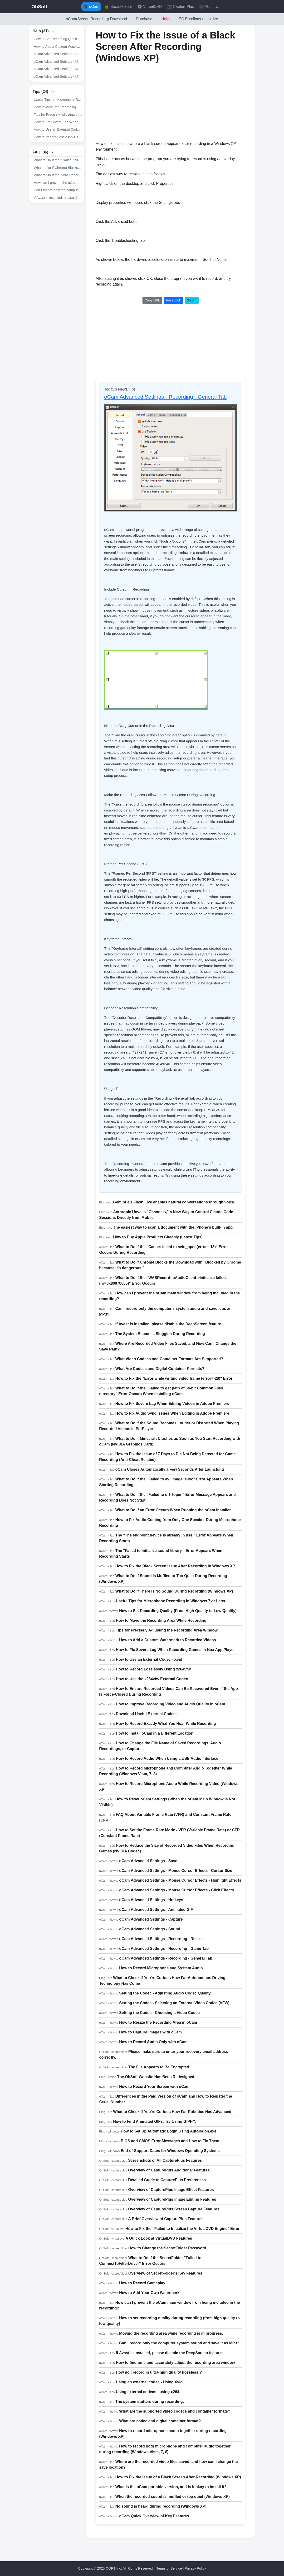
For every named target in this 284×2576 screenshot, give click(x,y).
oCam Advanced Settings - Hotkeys (151, 1900)
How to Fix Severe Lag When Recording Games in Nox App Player (58, 122)
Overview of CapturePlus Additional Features (169, 2170)
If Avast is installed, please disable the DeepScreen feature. (58, 198)
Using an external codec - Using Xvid (149, 2382)
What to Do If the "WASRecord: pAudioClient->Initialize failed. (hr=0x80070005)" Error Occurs (58, 175)
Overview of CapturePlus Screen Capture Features (173, 2209)
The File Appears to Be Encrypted (158, 2067)
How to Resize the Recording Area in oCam (158, 2022)
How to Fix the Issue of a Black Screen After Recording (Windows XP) (178, 2477)
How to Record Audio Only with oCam (153, 2042)
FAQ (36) (43, 152)
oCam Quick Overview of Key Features (154, 2516)
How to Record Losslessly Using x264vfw (58, 137)
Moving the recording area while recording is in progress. (171, 2333)
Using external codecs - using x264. (148, 2392)
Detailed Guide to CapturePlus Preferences (167, 2180)
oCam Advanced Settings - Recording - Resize (161, 1939)
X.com (191, 300)
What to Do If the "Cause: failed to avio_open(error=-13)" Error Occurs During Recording (58, 160)
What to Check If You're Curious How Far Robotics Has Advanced (172, 2112)
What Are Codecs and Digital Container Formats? (160, 1369)
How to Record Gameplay (142, 2283)
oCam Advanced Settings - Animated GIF (156, 1910)
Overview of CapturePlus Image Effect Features (171, 2190)
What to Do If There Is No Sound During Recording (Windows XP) (174, 1591)
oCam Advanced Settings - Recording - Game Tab (164, 1948)
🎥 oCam (91, 7)
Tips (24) (43, 92)
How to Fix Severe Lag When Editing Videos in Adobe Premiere (172, 1404)
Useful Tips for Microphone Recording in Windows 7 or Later (58, 99)
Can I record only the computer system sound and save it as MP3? (179, 2343)
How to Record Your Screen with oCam (154, 2087)
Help (165, 19)
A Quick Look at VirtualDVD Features (158, 2238)
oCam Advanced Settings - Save (58, 54)
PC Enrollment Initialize (198, 19)
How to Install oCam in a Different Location (154, 1733)
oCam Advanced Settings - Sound (149, 1929)
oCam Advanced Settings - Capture (151, 1919)
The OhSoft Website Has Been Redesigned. (156, 2077)
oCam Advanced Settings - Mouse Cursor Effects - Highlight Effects (58, 69)
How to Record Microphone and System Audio (161, 1968)
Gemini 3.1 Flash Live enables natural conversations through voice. (174, 1202)
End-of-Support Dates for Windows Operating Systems (170, 2151)
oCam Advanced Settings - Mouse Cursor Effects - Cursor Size (58, 61)
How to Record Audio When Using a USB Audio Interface (167, 1758)
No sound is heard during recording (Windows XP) (160, 2506)
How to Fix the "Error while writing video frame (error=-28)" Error (173, 1378)
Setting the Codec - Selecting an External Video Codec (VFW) (174, 2003)
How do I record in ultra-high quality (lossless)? (159, 2372)
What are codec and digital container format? (160, 2421)
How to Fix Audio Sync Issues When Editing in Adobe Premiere (172, 1413)
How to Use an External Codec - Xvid (58, 129)
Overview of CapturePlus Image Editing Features (172, 2199)
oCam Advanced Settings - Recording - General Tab (165, 397)
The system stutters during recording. (149, 2401)
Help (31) (44, 31)
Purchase (144, 19)
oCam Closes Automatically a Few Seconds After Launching (169, 1469)
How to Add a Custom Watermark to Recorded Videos (58, 46)
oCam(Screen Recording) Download (96, 19)
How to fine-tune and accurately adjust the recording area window (175, 2363)
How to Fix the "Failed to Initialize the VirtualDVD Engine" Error (182, 2229)
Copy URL (152, 300)
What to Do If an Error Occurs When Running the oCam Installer (173, 1510)
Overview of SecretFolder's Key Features (165, 2273)
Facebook (173, 300)
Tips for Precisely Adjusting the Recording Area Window (58, 114)
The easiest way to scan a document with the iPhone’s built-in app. (173, 1227)
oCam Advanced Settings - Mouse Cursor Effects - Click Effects (58, 76)
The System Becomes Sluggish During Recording (160, 1334)
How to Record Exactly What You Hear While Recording (166, 1724)
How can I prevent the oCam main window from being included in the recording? (58, 183)
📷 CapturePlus (180, 7)
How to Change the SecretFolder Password (167, 2248)
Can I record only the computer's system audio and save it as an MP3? (58, 190)
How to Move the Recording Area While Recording (58, 107)
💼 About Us (209, 7)
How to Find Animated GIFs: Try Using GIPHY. (154, 2121)
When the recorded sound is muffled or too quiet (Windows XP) (172, 2497)
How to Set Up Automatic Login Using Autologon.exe (168, 2131)
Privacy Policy (195, 2568)
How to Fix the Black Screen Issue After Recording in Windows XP (175, 1566)
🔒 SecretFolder (118, 7)
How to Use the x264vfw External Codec (152, 1679)
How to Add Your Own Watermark (149, 2293)
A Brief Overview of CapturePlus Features (166, 2219)
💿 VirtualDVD (149, 7)
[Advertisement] (136, 102)
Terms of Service (169, 2568)
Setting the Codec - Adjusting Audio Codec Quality (165, 1993)
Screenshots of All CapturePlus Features (165, 2160)
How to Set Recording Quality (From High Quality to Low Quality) (58, 39)
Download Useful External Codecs (147, 1714)
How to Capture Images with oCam (150, 2032)
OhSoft (39, 6)
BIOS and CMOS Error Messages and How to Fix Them (170, 2141)
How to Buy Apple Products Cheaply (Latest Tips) (158, 1237)
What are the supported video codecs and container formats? (174, 2411)
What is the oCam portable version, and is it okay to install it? (171, 2487)
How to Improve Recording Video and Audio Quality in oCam (170, 1704)
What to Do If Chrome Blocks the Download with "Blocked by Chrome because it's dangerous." (58, 168)
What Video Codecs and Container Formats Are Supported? (169, 1359)
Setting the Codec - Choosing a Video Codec (159, 2013)
